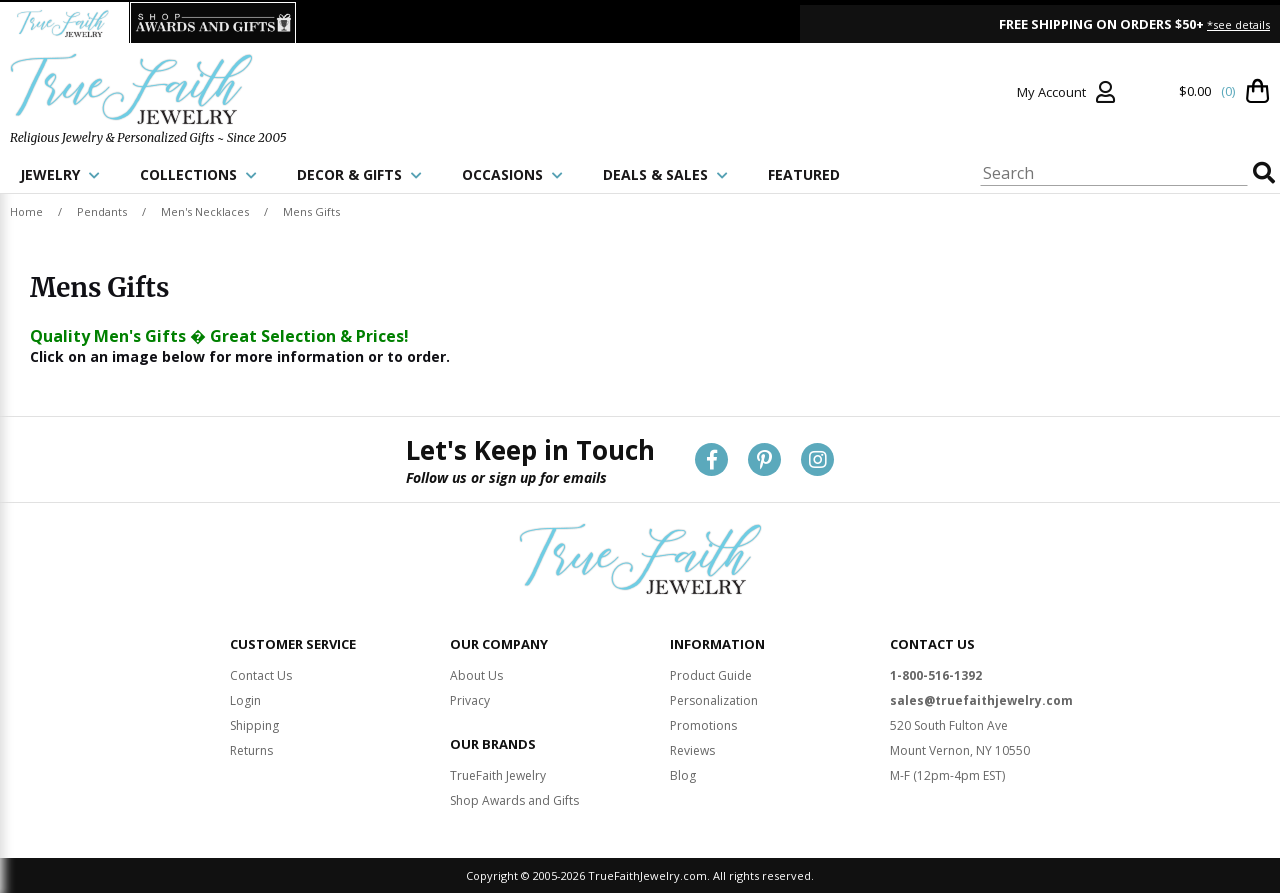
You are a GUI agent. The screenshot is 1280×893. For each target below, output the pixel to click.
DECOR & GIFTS (359, 174)
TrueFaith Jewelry (498, 775)
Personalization (714, 700)
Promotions (703, 725)
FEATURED (804, 174)
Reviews (692, 750)
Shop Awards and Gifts (514, 800)
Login (245, 700)
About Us (476, 675)
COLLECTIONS (198, 174)
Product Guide (711, 675)
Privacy (470, 700)
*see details (1238, 24)
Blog (683, 775)
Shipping (254, 725)
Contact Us (261, 675)
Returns (251, 750)
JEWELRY (60, 174)
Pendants (102, 211)
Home (26, 211)
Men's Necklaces (205, 211)
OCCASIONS (512, 174)
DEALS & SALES (665, 174)
